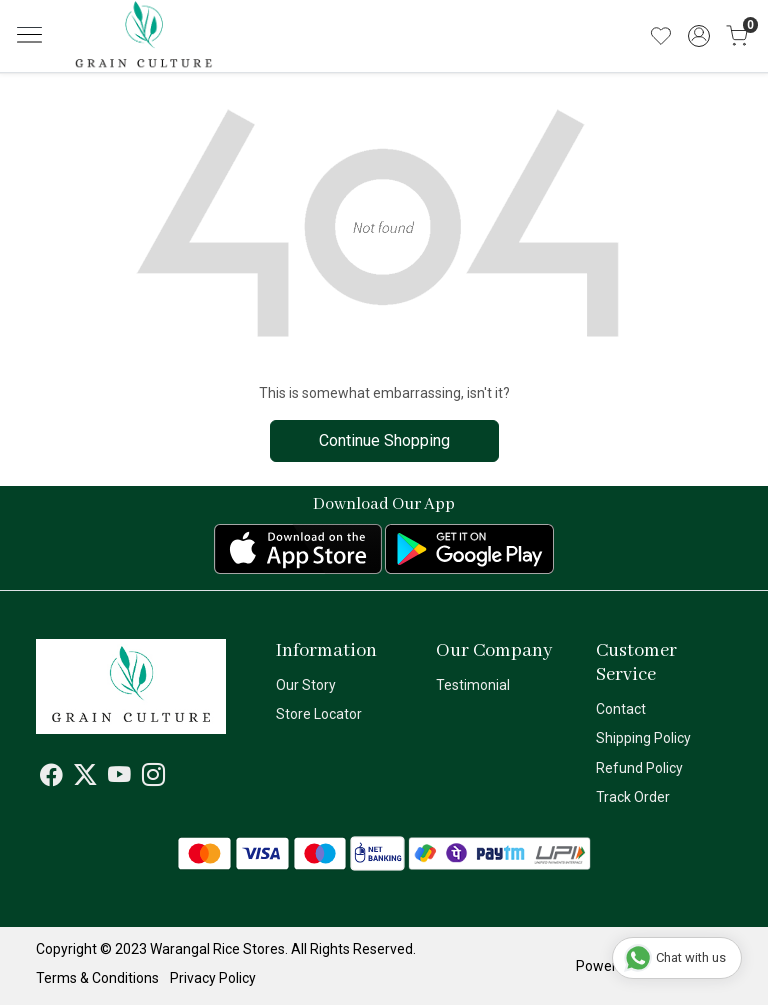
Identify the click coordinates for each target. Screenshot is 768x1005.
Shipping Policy (643, 738)
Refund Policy (639, 768)
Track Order (633, 797)
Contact (621, 709)
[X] (85, 779)
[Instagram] (153, 779)
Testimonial (473, 685)
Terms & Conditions (97, 978)
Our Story (306, 685)
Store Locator (319, 714)
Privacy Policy (213, 978)
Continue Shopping (384, 440)
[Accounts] (699, 36)
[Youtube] (119, 779)
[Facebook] (51, 779)
